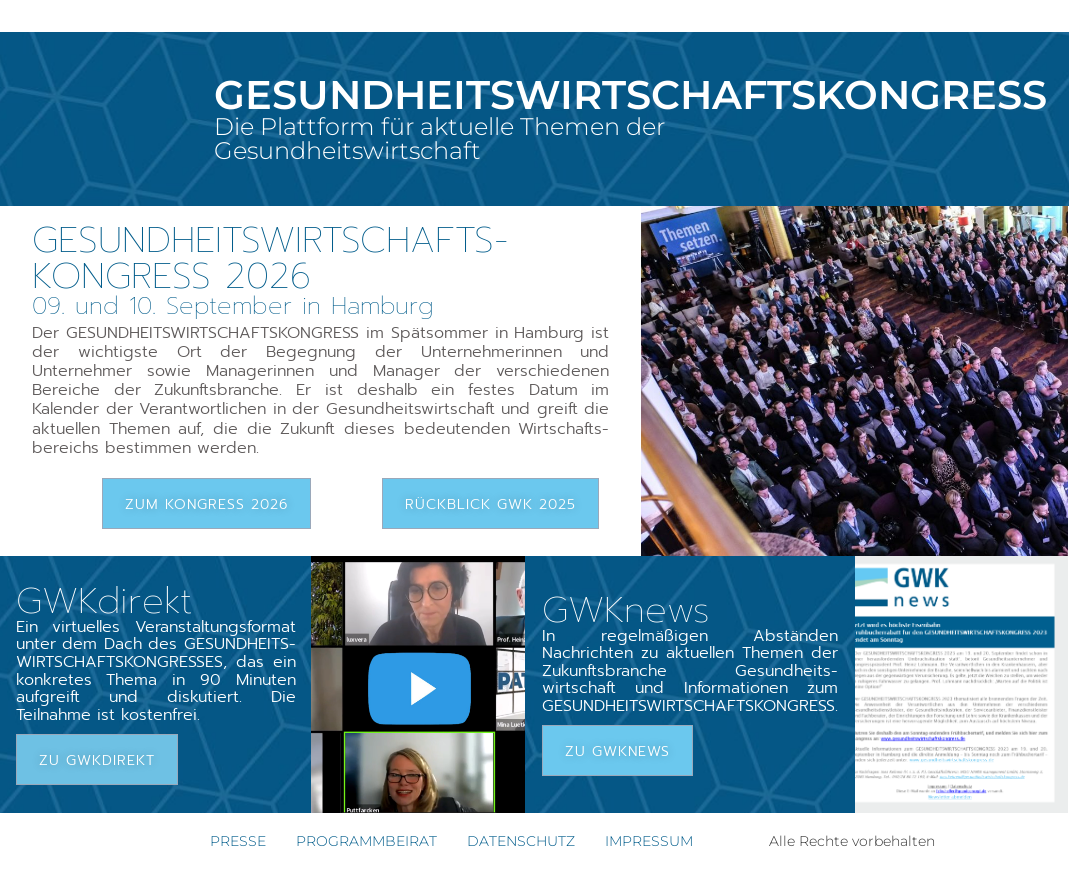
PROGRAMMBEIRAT (366, 841)
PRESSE (238, 841)
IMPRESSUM (649, 841)
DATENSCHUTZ (521, 841)
